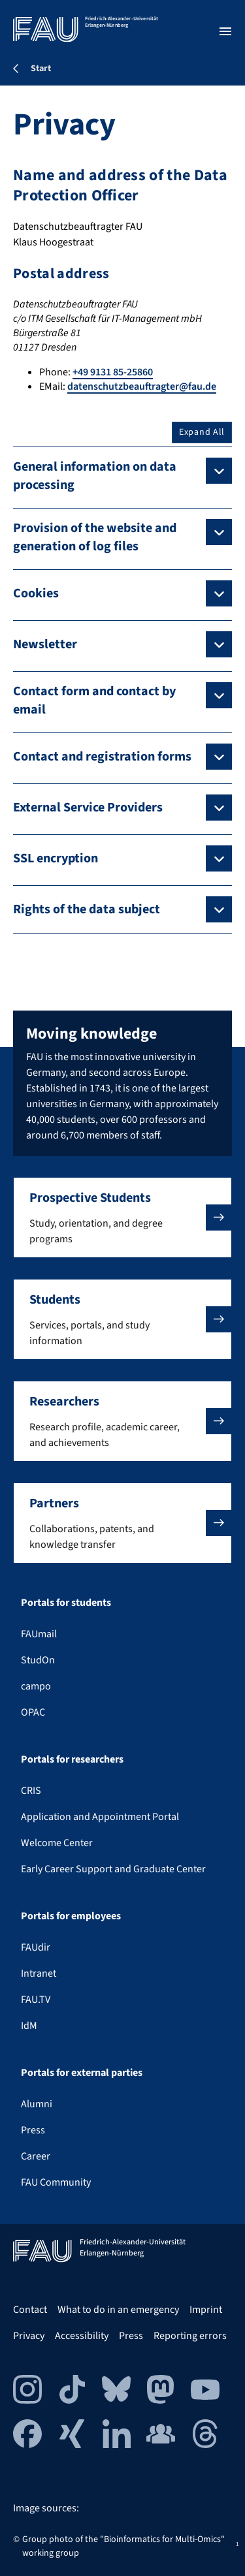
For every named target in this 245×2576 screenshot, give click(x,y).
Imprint (205, 2309)
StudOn (38, 1660)
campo (36, 1686)
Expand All (202, 432)
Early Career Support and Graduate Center (113, 1869)
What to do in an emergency (118, 2309)
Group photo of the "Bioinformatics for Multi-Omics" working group (123, 2546)
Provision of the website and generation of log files (94, 537)
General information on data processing (94, 476)
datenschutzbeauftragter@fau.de (141, 386)
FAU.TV (35, 1999)
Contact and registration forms (102, 756)
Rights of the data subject (86, 909)
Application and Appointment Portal (100, 1817)
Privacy (28, 2336)
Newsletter (45, 644)
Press (33, 2130)
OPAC (33, 1712)
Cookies (36, 593)
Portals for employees (71, 1916)
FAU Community (56, 2182)
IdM (29, 2025)
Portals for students (66, 1602)
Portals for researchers (72, 1759)
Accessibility (81, 2336)
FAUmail (39, 1634)
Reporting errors (190, 2336)
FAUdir (35, 1947)
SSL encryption (55, 858)
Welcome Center (57, 1843)
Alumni (36, 2104)
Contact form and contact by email (94, 700)
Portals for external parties (81, 2073)
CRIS (31, 1790)
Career (35, 2156)
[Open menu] (225, 31)
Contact (30, 2309)
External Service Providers (88, 807)
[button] (122, 1217)
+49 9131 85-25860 (113, 372)
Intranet (38, 1973)
